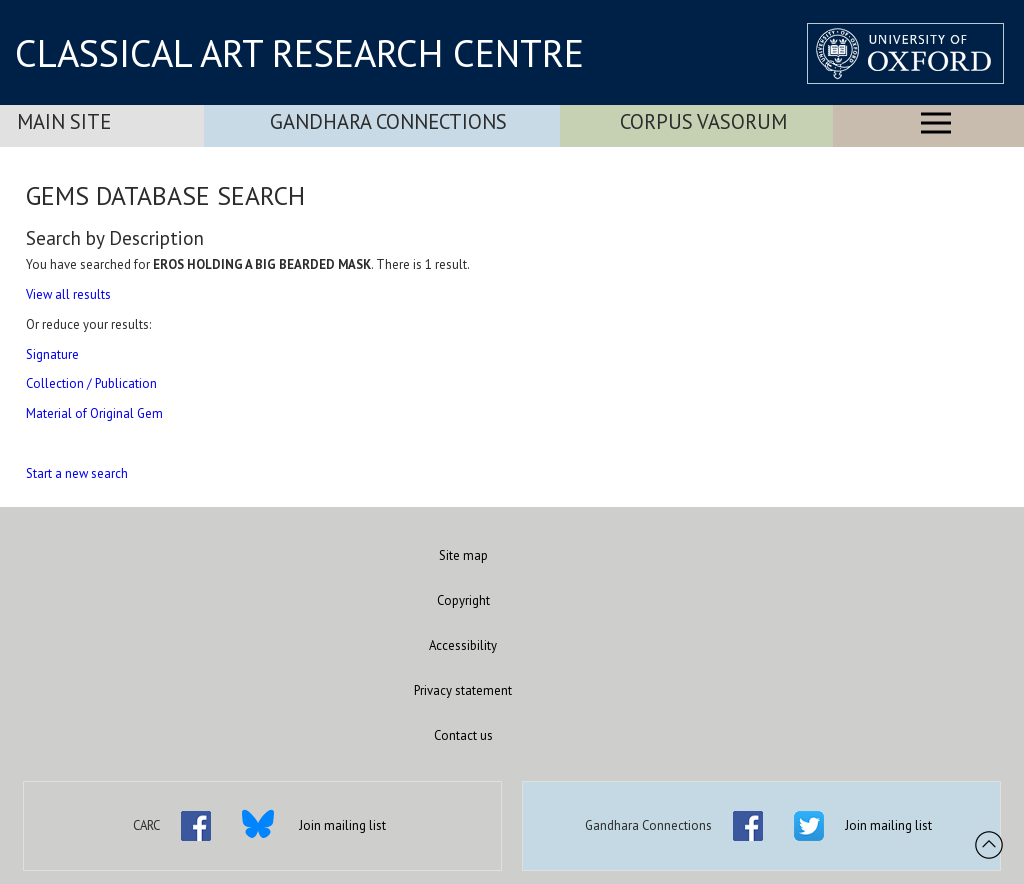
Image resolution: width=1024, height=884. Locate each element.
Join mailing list (342, 825)
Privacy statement (463, 690)
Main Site (64, 121)
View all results (68, 294)
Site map (463, 555)
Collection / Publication (91, 383)
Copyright (463, 600)
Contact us (463, 735)
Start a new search (77, 473)
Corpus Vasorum (703, 121)
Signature (52, 354)
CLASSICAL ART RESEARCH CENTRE (299, 53)
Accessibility (463, 645)
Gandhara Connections (388, 121)
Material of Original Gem (94, 413)
